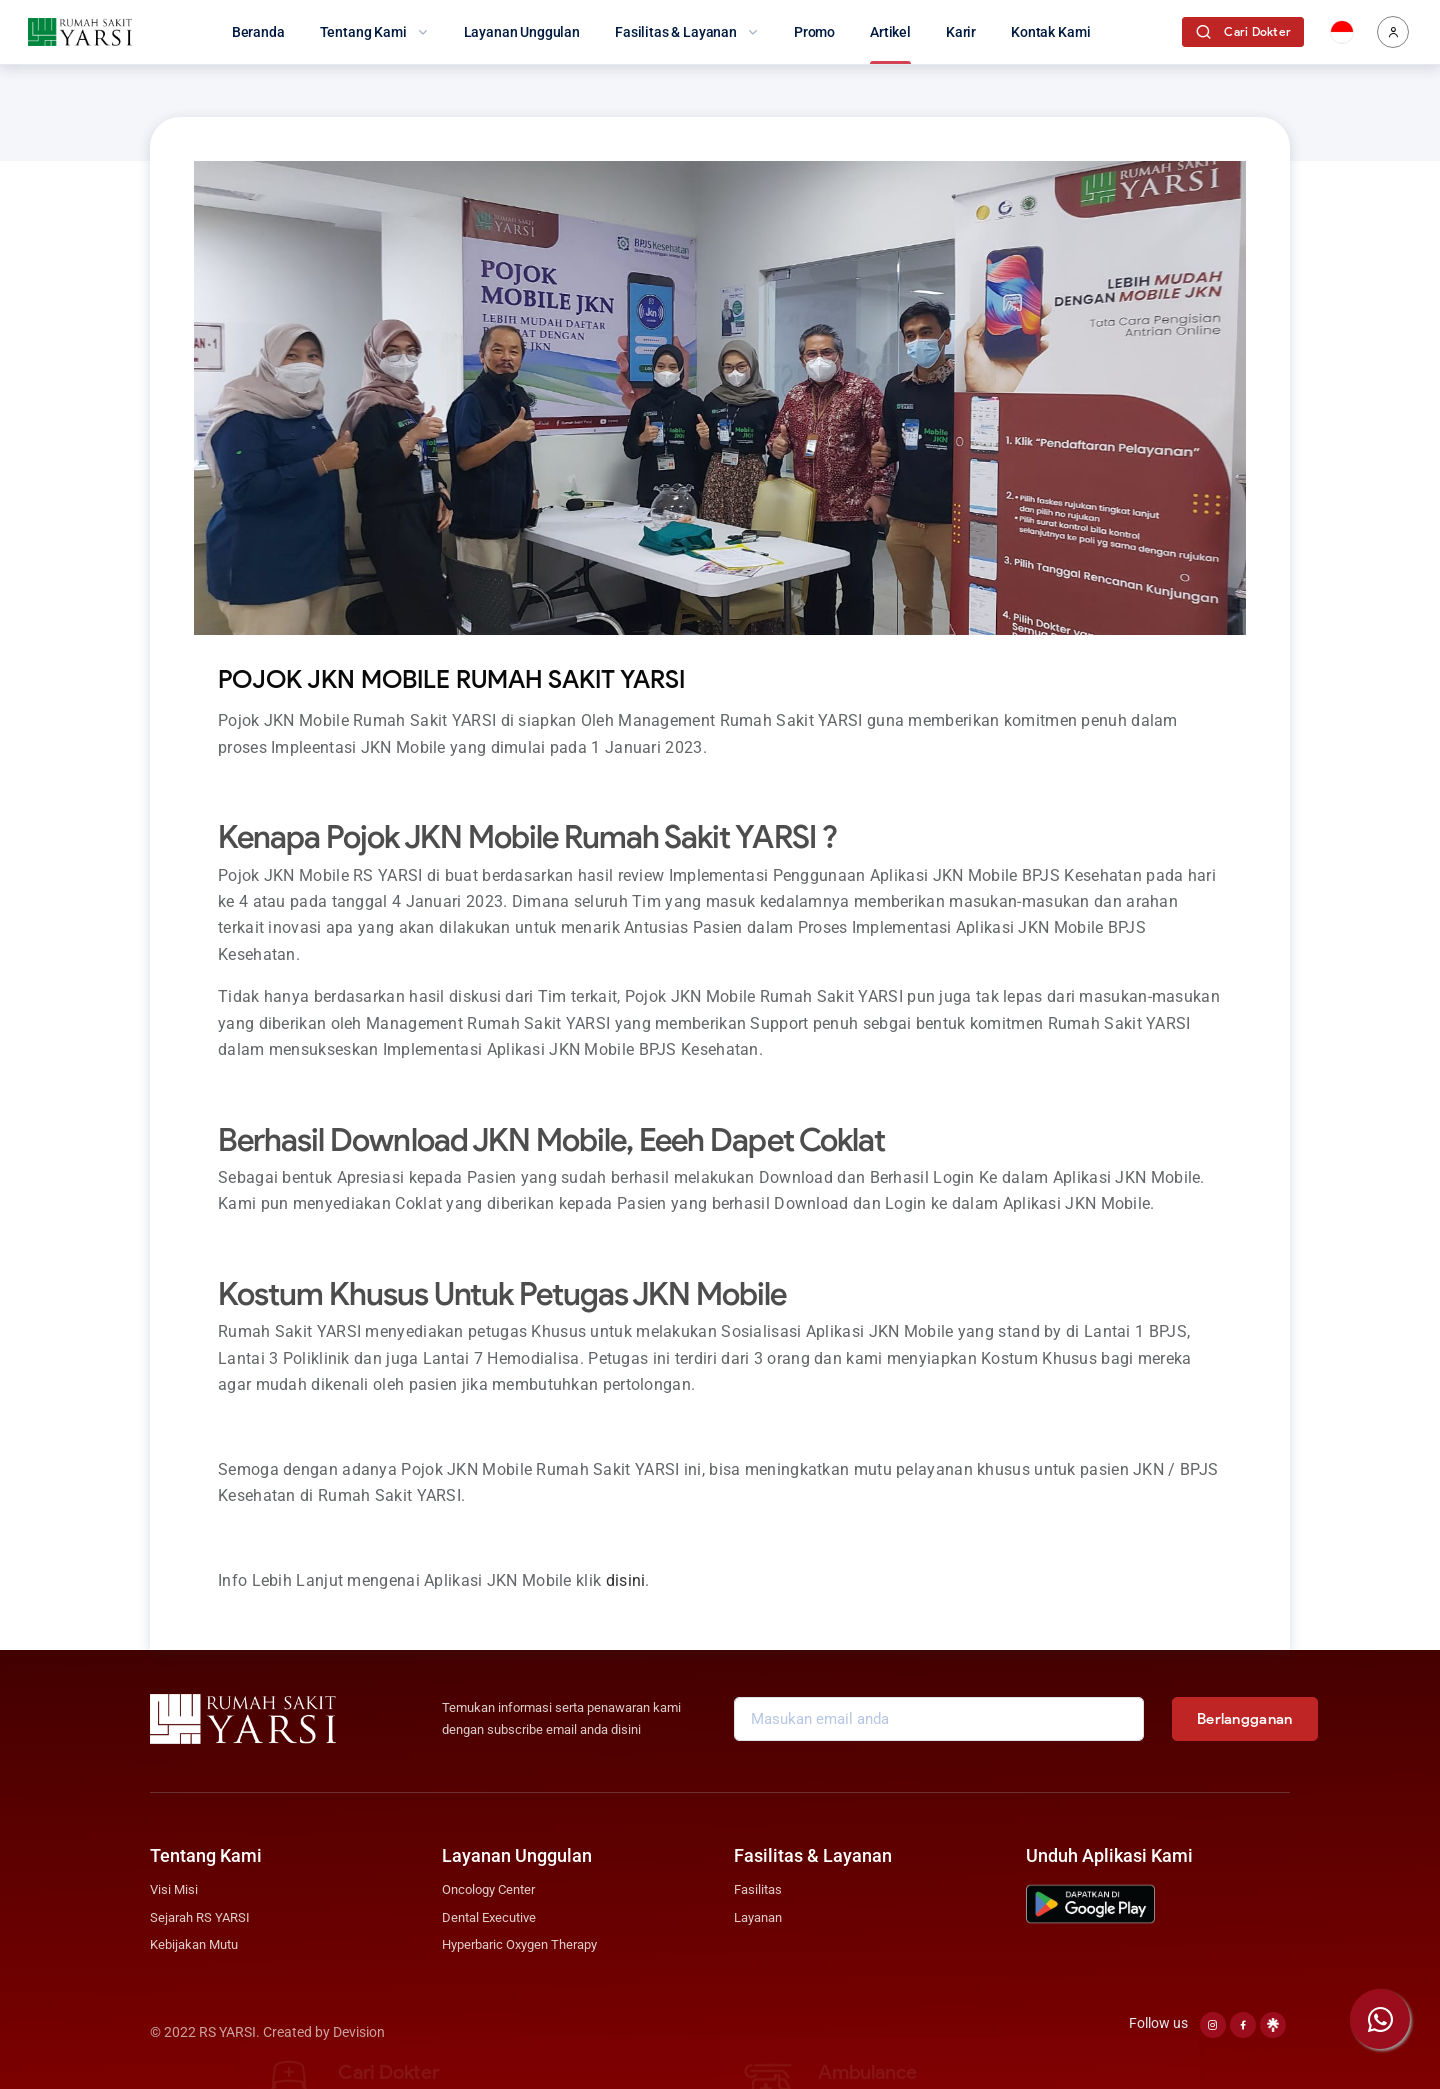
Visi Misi (174, 1889)
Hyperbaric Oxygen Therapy (519, 1944)
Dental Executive (489, 1917)
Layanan (758, 1917)
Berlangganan (1245, 1719)
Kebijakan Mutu (194, 1944)
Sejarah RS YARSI (200, 1917)
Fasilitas (758, 1889)
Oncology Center (488, 1889)
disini (626, 1580)
